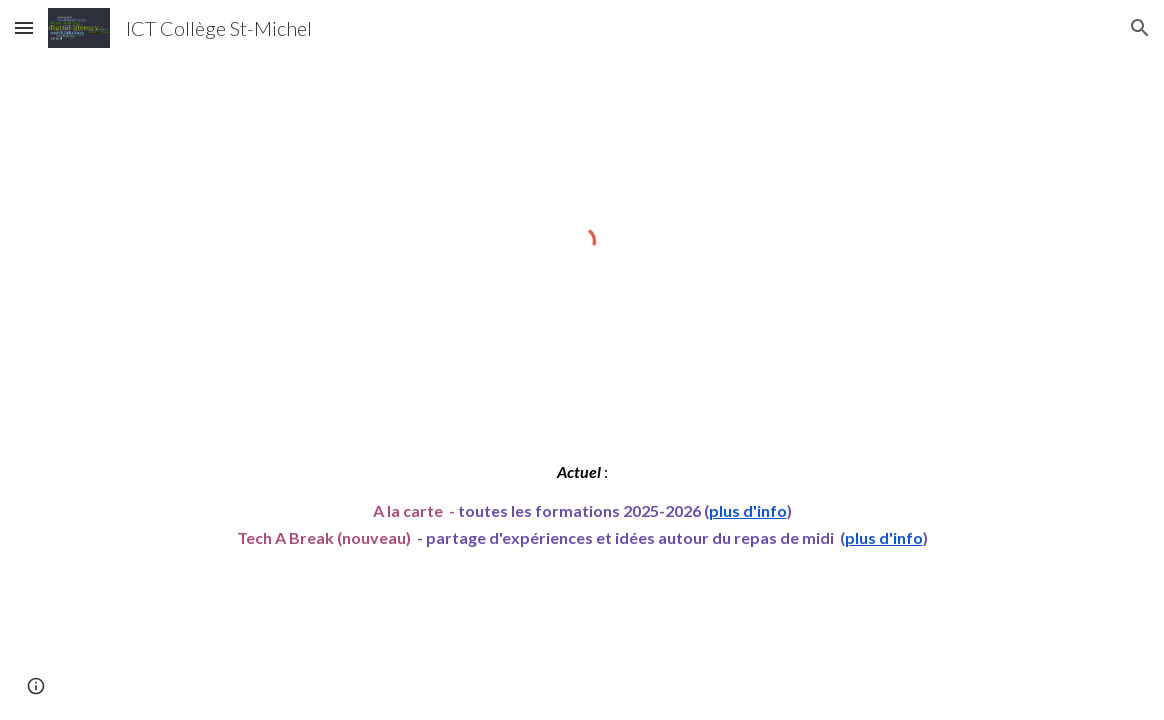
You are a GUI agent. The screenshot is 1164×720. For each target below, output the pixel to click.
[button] (24, 27)
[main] (581, 518)
